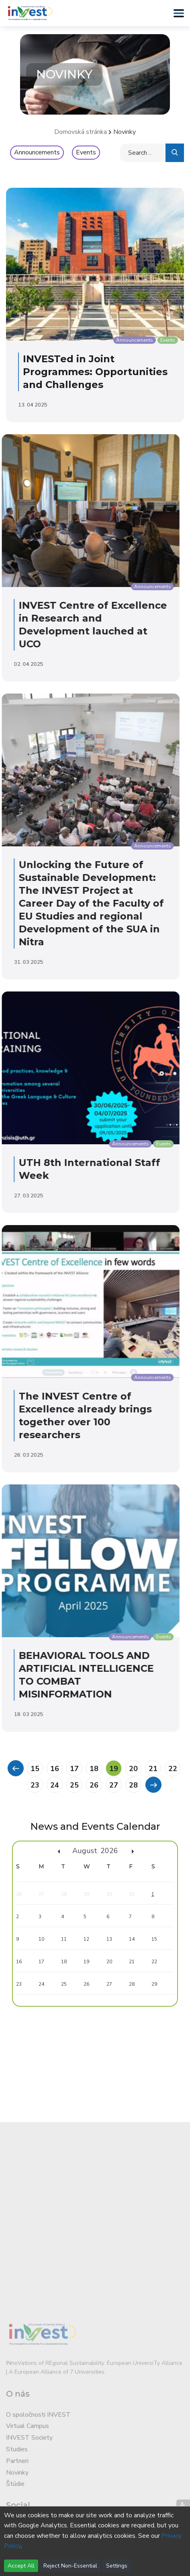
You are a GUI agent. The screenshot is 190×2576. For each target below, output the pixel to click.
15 (35, 1768)
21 (153, 1768)
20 (133, 1768)
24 (54, 1785)
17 (74, 1768)
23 (35, 1785)
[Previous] (15, 1768)
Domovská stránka (80, 131)
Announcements (37, 152)
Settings (116, 2566)
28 (133, 1785)
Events (86, 152)
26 (94, 1785)
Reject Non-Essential (70, 2566)
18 (94, 1768)
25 (74, 1785)
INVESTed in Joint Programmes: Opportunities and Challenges (90, 371)
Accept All (21, 2566)
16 (54, 1768)
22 (172, 1768)
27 (113, 1785)
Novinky (124, 131)
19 (113, 1768)
